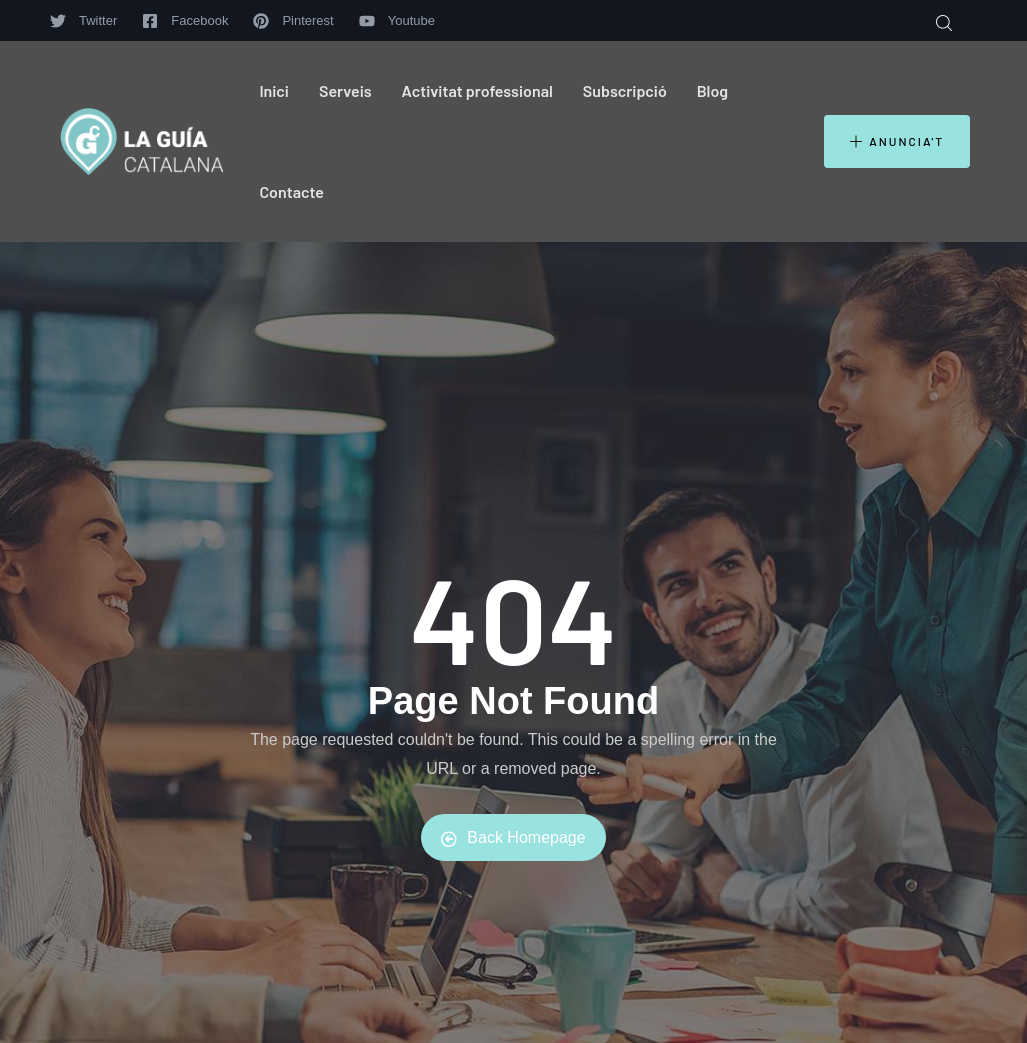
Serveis (345, 90)
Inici (274, 90)
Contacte (291, 191)
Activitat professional (477, 90)
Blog (712, 90)
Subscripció (625, 90)
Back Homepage (513, 838)
